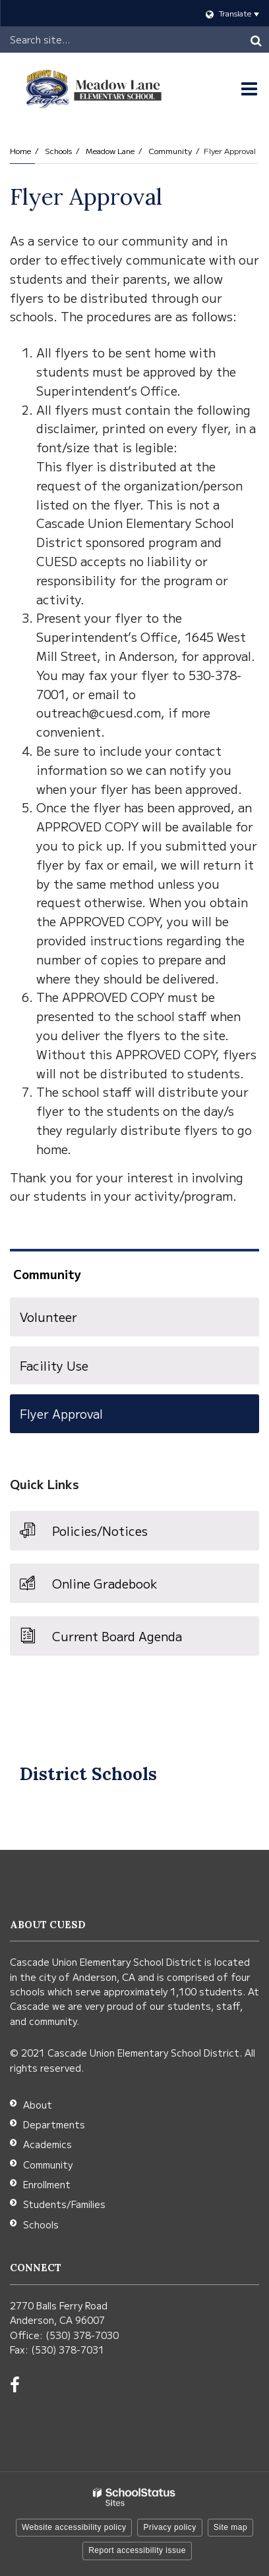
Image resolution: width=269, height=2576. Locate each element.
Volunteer (48, 1316)
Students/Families (64, 2204)
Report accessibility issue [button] (137, 2550)
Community (170, 150)
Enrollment (47, 2184)
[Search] (256, 39)
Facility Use (54, 1365)
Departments (54, 2124)
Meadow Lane (110, 150)
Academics (47, 2144)
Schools (58, 150)
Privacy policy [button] (169, 2527)
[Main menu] (249, 89)
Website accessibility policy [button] (74, 2527)
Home (20, 150)
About (37, 2104)
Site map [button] (230, 2527)
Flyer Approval (61, 1413)
